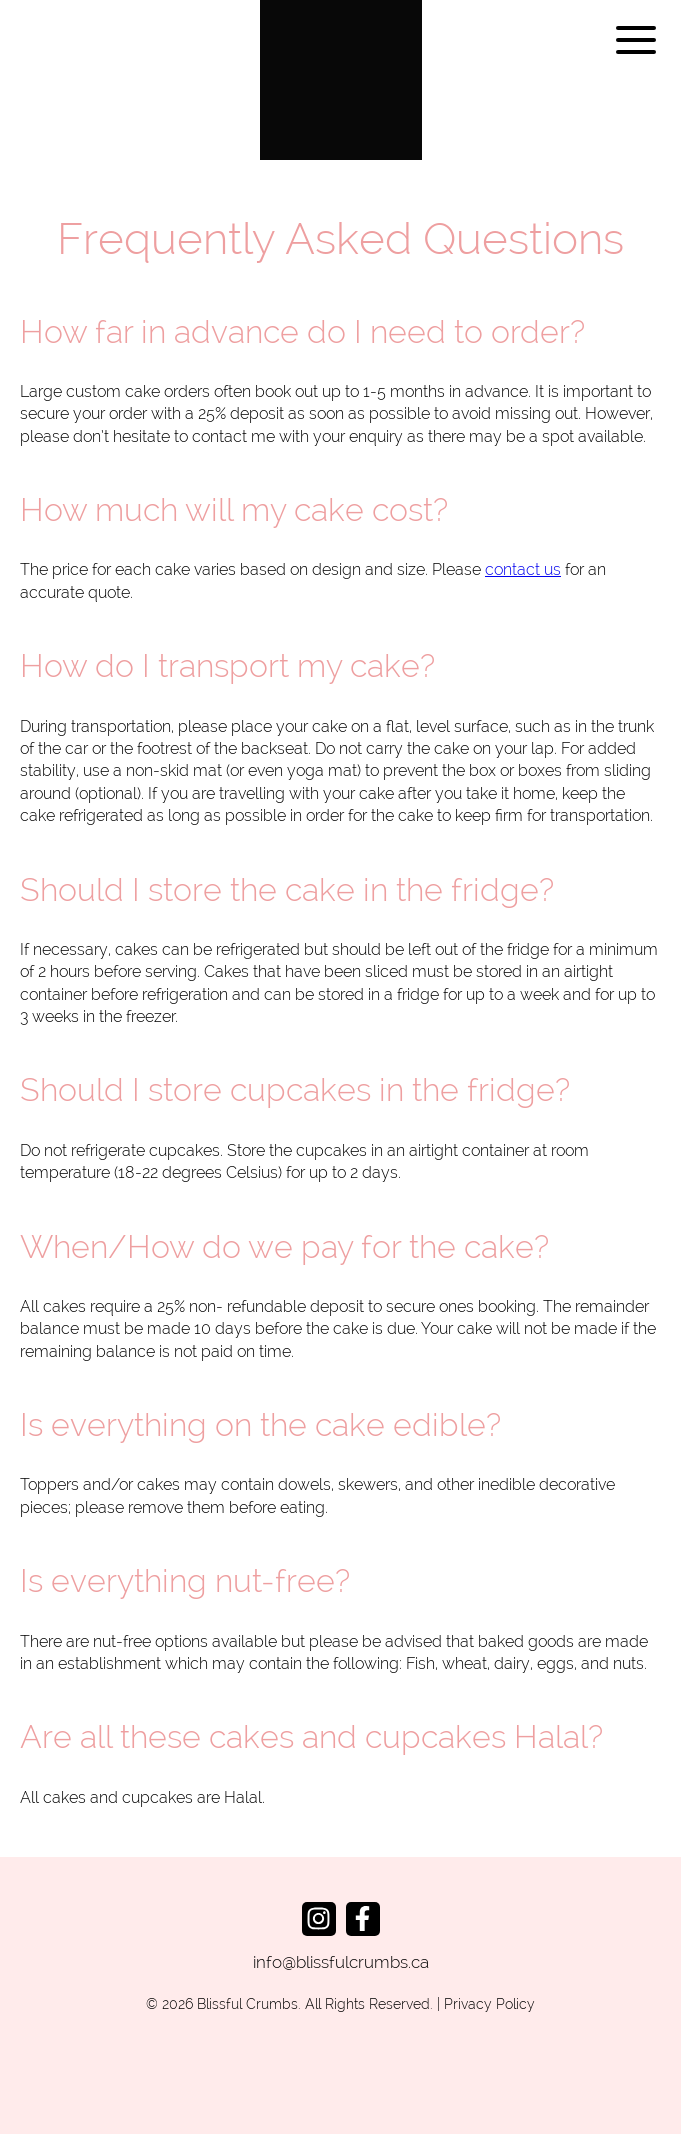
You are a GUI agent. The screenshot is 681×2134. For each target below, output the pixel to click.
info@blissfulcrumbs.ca (341, 1962)
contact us (523, 569)
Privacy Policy (489, 2004)
